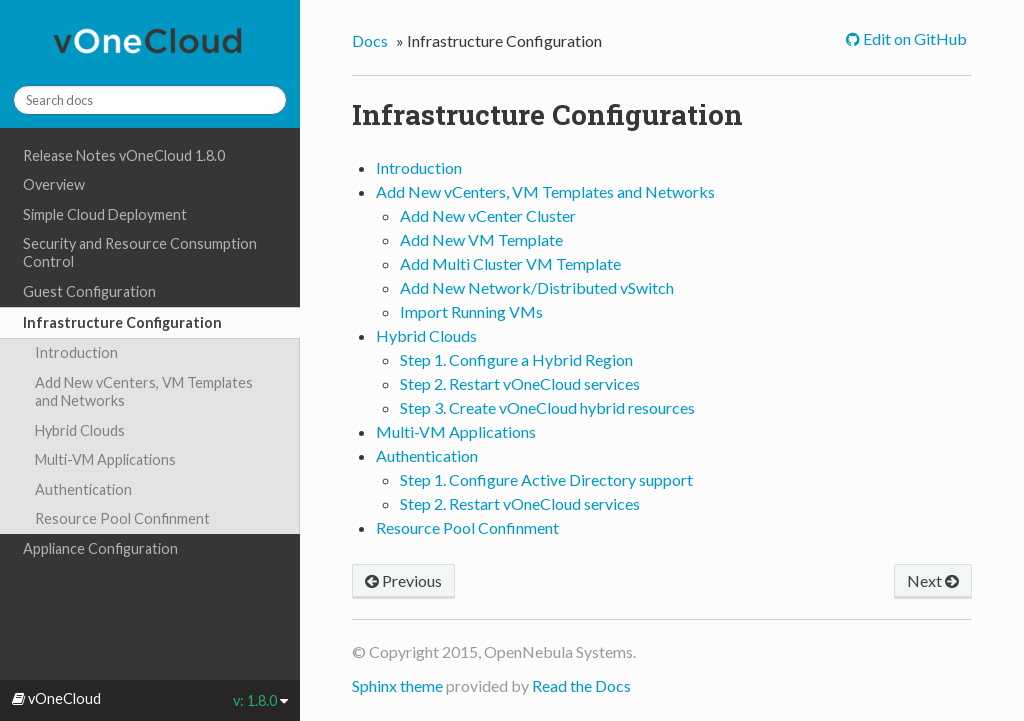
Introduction (76, 352)
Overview (54, 184)
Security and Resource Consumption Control (140, 252)
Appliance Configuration (100, 548)
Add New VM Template (481, 239)
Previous (403, 580)
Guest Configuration (89, 291)
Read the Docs (581, 685)
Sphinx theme (397, 685)
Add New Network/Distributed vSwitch (537, 287)
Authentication (83, 489)
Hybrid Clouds (80, 430)
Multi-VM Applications (105, 459)
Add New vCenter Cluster (488, 215)
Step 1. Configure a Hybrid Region (516, 359)
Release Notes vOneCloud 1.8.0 (124, 155)
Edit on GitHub (913, 38)
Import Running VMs (471, 311)
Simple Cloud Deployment (105, 214)
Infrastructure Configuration (122, 322)
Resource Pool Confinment (122, 518)
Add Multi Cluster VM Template (510, 263)
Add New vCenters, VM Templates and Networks (144, 391)
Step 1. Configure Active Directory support (546, 479)
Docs (370, 40)
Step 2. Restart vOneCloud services (520, 383)
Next (933, 580)
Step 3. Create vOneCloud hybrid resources (547, 407)
